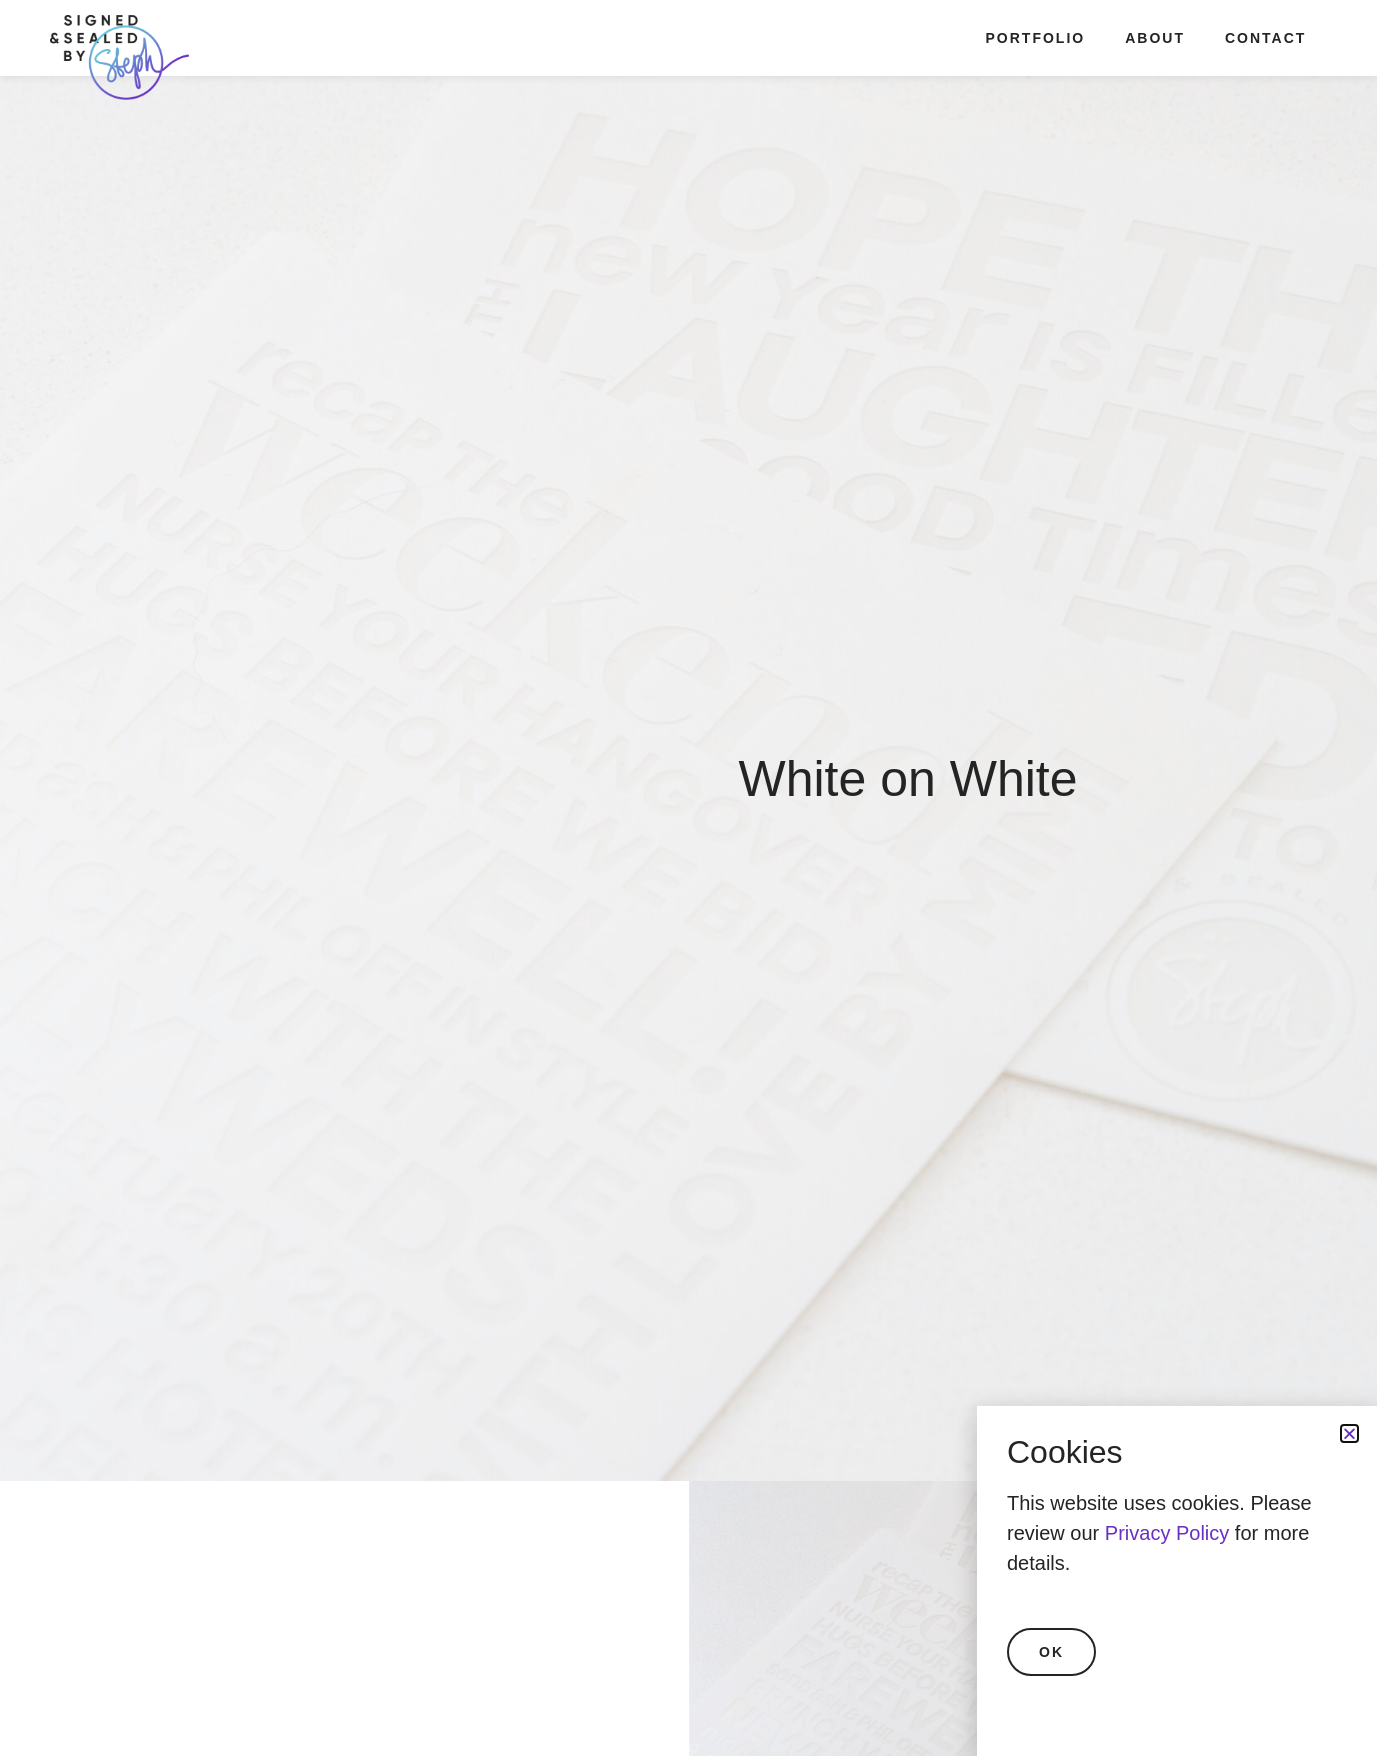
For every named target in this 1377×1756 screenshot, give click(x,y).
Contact (1265, 38)
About (1155, 38)
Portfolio (1036, 38)
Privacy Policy (1167, 1533)
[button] (1349, 1433)
